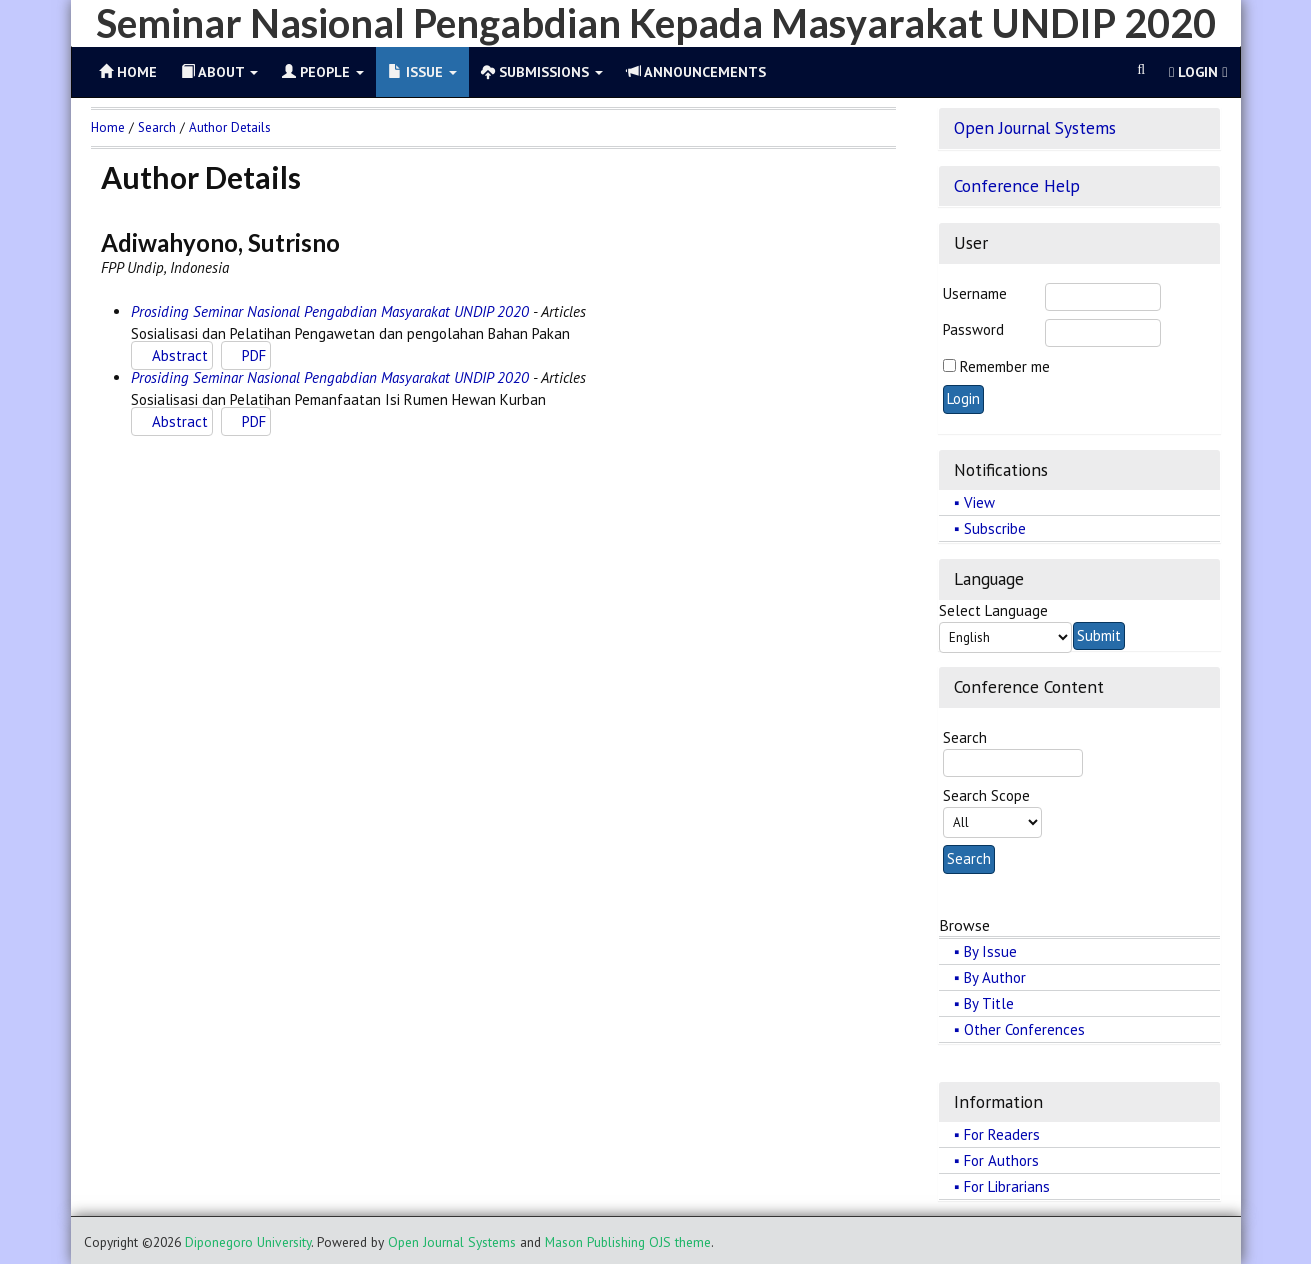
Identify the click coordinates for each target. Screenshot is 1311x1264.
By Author (995, 977)
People (323, 71)
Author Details (230, 127)
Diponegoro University (248, 1242)
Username (975, 293)
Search (157, 127)
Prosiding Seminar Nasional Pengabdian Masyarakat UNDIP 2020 (330, 311)
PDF (254, 355)
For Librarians (1007, 1186)
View (979, 502)
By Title (989, 1003)
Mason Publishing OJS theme (628, 1242)
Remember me (1005, 366)
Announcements (696, 71)
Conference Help (1017, 185)
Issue (422, 71)
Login (1198, 71)
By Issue (990, 951)
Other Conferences (1024, 1029)
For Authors (1001, 1160)
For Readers (1002, 1134)
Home (108, 127)
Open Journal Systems (1035, 127)
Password (973, 329)
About (219, 71)
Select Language (993, 610)
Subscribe (995, 528)
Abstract (180, 355)
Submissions (542, 71)
